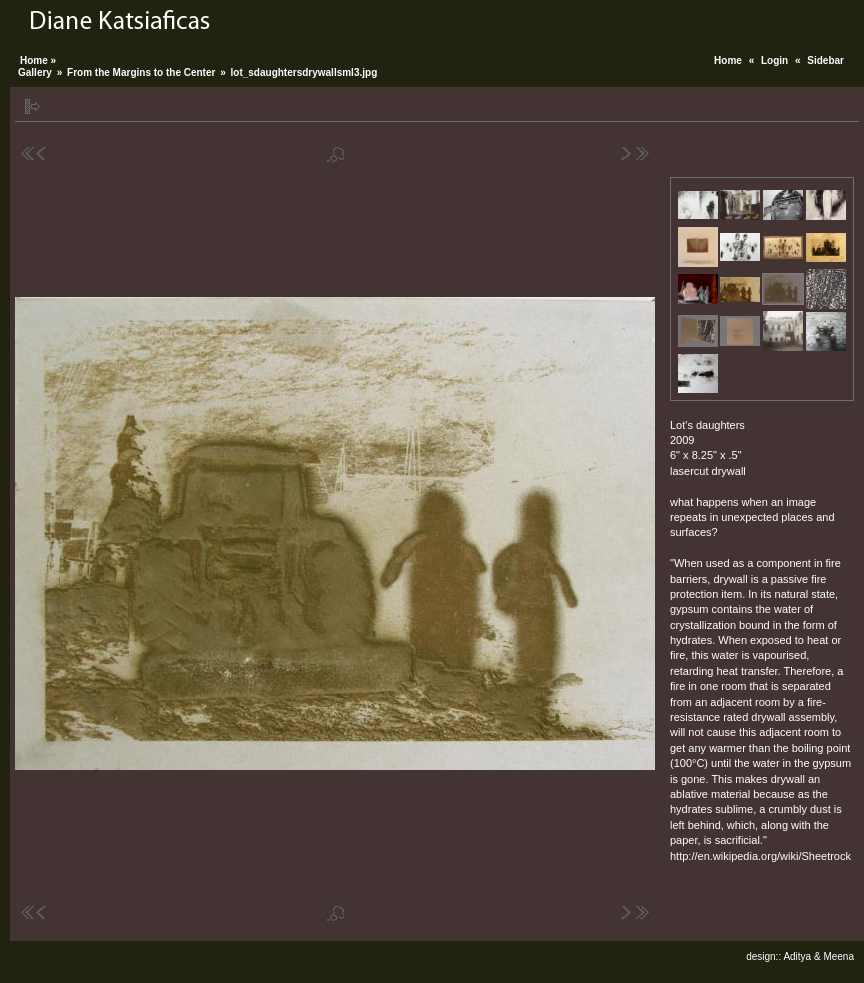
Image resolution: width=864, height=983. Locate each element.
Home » (38, 60)
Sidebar (825, 60)
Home (728, 60)
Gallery (35, 72)
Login (774, 60)
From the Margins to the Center (141, 72)
